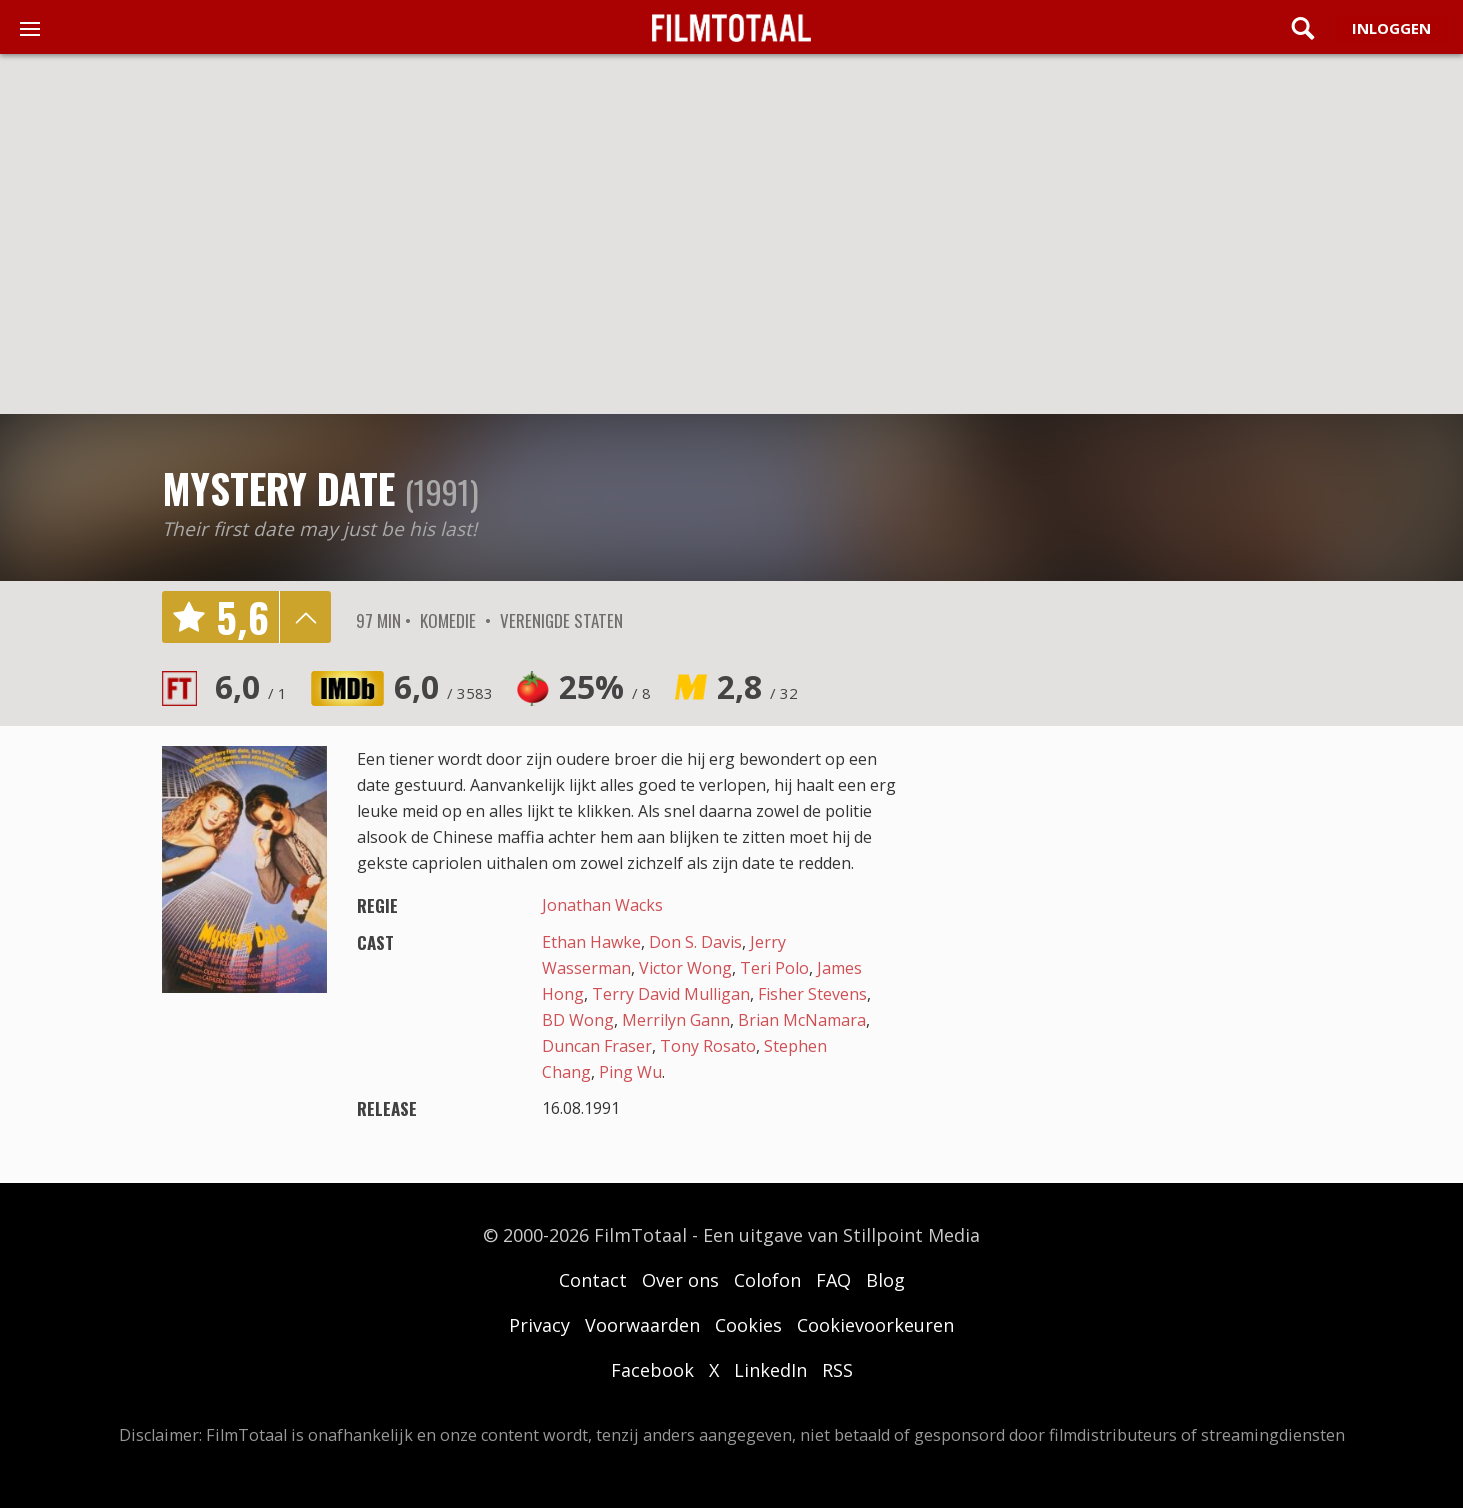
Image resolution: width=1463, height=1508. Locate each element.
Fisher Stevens (812, 994)
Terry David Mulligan (671, 994)
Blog (885, 1280)
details (305, 617)
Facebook (652, 1370)
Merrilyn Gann (676, 1020)
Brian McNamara (802, 1020)
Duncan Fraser (597, 1046)
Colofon (767, 1280)
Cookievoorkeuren (875, 1325)
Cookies (748, 1325)
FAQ (833, 1280)
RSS (837, 1370)
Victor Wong (685, 968)
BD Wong (578, 1020)
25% (605, 686)
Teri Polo (774, 968)
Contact (593, 1280)
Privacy (539, 1325)
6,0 (251, 686)
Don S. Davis (695, 942)
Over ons (680, 1280)
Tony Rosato (708, 1046)
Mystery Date (278, 488)
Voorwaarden (642, 1325)
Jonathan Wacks (602, 905)
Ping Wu (630, 1072)
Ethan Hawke (591, 942)
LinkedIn (770, 1370)
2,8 (757, 686)
